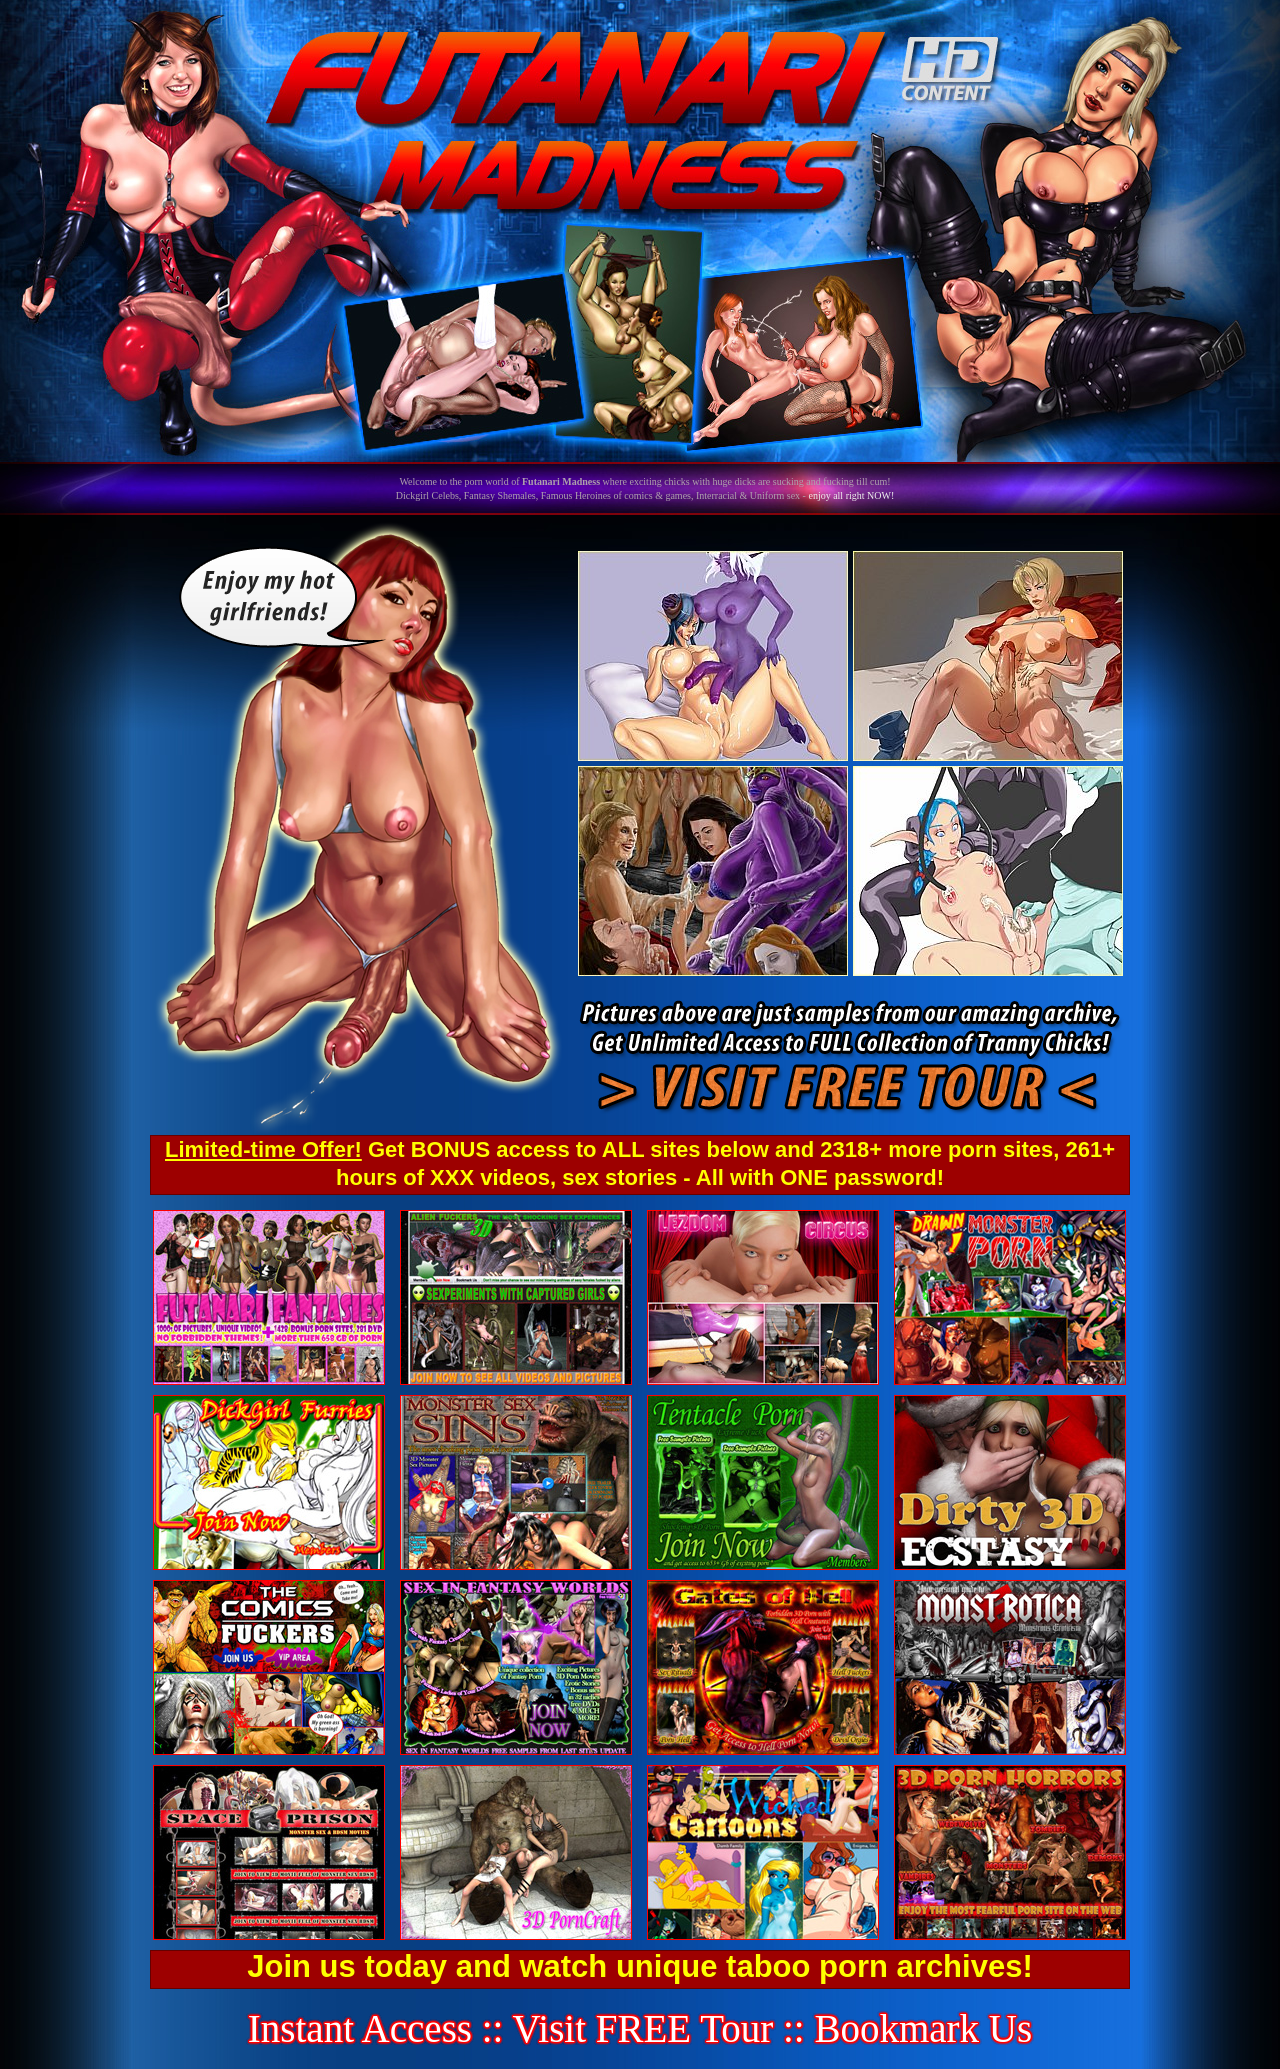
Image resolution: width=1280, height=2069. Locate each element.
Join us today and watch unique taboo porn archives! (639, 1966)
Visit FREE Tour (643, 2028)
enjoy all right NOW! (851, 495)
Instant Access (360, 2028)
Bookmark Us (923, 2028)
